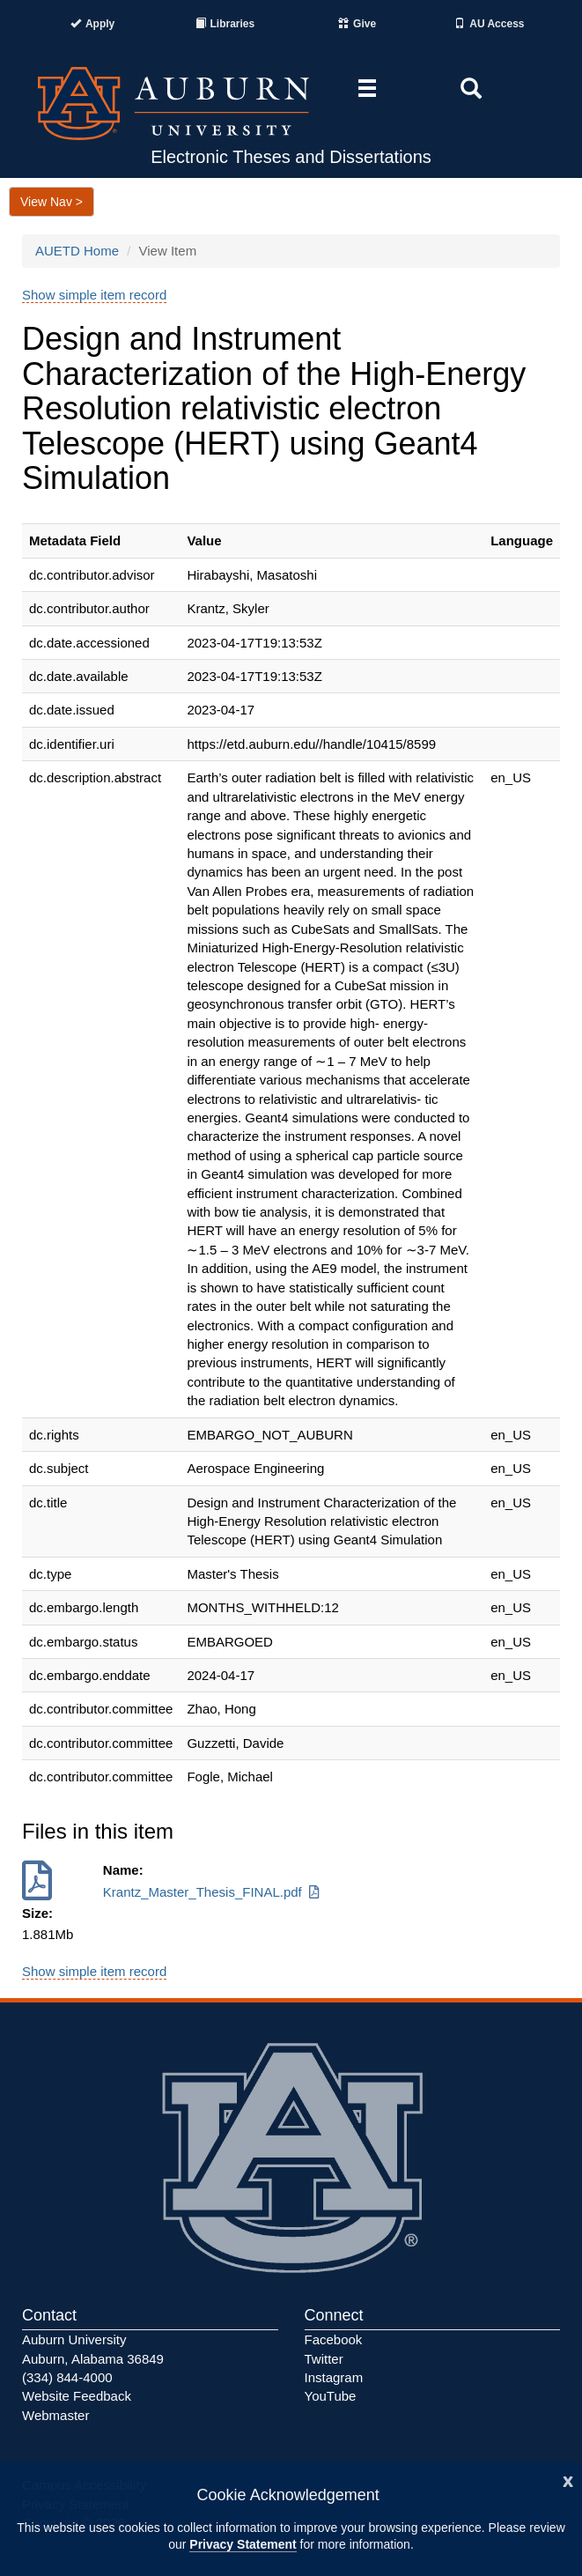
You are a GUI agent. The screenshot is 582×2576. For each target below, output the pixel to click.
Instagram (334, 2377)
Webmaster (55, 2415)
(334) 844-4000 (67, 2377)
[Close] (568, 2479)
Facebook (334, 2339)
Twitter (324, 2358)
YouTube (331, 2395)
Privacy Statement (242, 2544)
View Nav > (51, 202)
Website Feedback (76, 2395)
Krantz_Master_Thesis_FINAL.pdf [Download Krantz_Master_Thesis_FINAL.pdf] (212, 1891)
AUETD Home (77, 250)
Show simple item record (94, 294)
